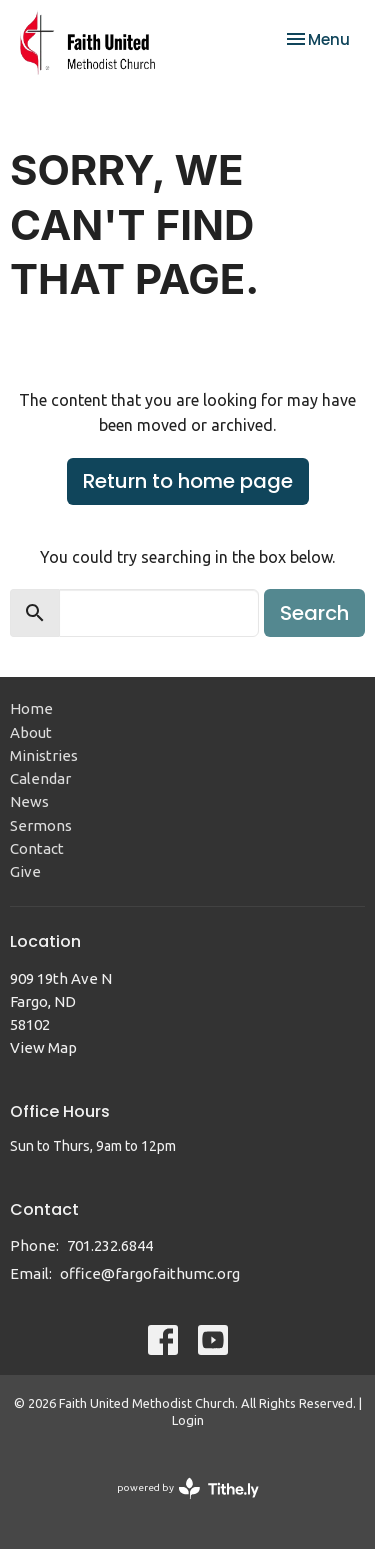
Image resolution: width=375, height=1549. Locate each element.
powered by (188, 1488)
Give (25, 871)
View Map (43, 1047)
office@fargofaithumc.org (150, 1273)
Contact (37, 848)
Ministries (44, 755)
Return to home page (188, 481)
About (31, 732)
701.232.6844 (110, 1245)
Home (31, 708)
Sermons (41, 825)
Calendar (40, 778)
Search (314, 613)
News (29, 801)
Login (188, 1420)
